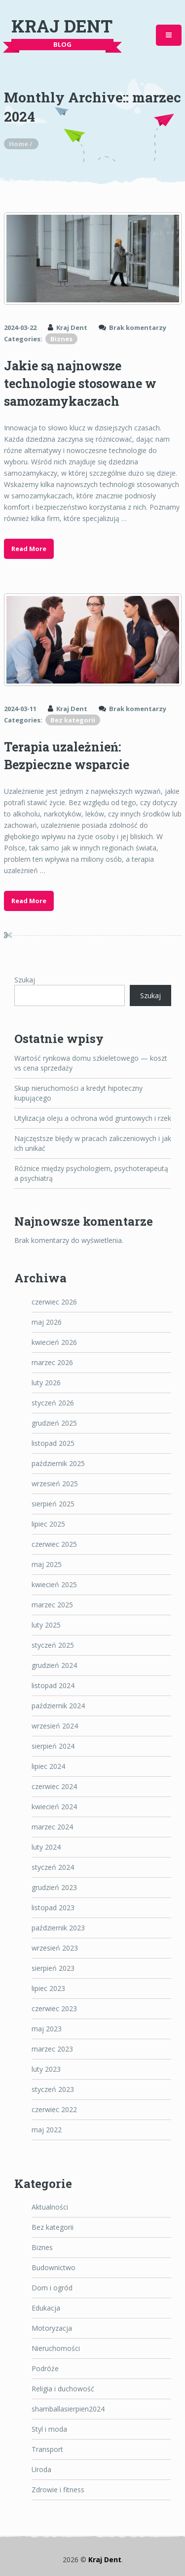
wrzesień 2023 (55, 1948)
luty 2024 (46, 1847)
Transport (47, 2449)
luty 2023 (46, 2069)
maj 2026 (47, 1322)
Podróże (45, 2368)
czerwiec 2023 (54, 2008)
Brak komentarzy (137, 327)
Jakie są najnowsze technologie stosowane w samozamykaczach (80, 383)
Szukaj (24, 979)
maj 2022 (47, 2129)
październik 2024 (58, 1705)
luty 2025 (46, 1625)
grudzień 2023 (54, 1887)
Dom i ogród (52, 2287)
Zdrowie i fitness (58, 2489)
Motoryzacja (52, 2328)
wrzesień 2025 (55, 1483)
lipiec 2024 (48, 1766)
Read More (28, 548)
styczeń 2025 (53, 1645)
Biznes (61, 338)
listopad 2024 (53, 1685)
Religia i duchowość (63, 2388)
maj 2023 (47, 2028)
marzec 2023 (52, 2049)
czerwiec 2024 (54, 1786)
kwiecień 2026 (54, 1342)
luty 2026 (46, 1382)
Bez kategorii (72, 720)
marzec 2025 (52, 1604)
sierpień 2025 (53, 1503)
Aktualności (50, 2207)
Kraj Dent (61, 25)
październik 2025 (58, 1463)
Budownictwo (53, 2267)
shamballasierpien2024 (68, 2408)
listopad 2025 (53, 1443)
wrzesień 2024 (55, 1725)
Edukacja (46, 2308)
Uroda (41, 2469)
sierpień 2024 (53, 1746)
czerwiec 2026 (54, 1301)
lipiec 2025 (48, 1524)
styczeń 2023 (53, 2089)
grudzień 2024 (54, 1665)
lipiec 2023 (48, 1988)
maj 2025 (47, 1564)
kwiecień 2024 (54, 1806)
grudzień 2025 (54, 1423)
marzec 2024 (52, 1826)
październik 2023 (58, 1927)
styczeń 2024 (53, 1867)
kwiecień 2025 (54, 1584)
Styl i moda (49, 2429)
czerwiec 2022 (54, 2109)
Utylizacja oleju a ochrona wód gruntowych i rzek (92, 1118)
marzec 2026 (52, 1362)
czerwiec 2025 (54, 1544)
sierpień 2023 (53, 1968)
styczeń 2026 (53, 1402)
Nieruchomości (56, 2348)
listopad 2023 (53, 1907)
